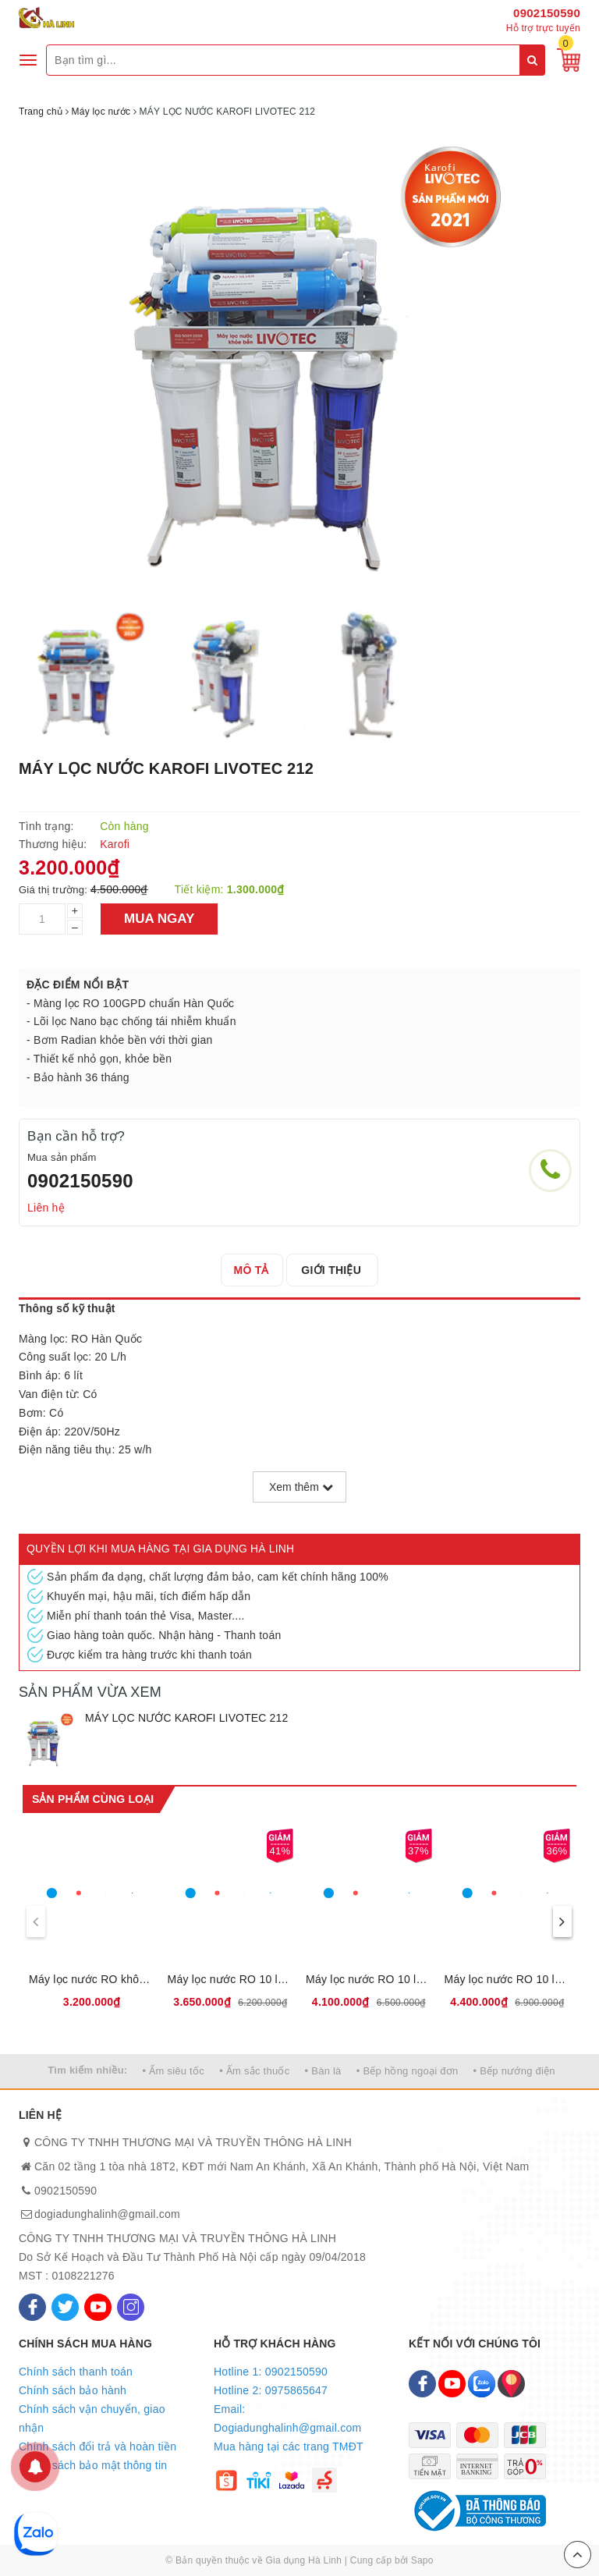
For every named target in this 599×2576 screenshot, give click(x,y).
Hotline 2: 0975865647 (271, 2390)
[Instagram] (130, 2307)
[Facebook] (32, 2307)
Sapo (422, 2560)
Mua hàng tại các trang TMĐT (288, 2446)
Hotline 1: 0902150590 (271, 2371)
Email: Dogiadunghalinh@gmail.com (287, 2418)
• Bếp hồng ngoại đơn (407, 2071)
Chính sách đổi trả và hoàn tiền (97, 2446)
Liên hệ (46, 1207)
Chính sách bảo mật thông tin (93, 2465)
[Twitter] (65, 2307)
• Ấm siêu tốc (173, 2071)
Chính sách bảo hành (72, 2390)
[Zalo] (481, 2383)
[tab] (253, 1270)
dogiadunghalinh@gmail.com (107, 2214)
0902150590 (546, 13)
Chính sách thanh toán (76, 2371)
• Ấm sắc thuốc (254, 2071)
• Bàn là (323, 2071)
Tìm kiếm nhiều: (87, 2070)
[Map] (511, 2383)
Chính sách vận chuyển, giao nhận (92, 2418)
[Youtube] (98, 2307)
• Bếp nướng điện (514, 2071)
